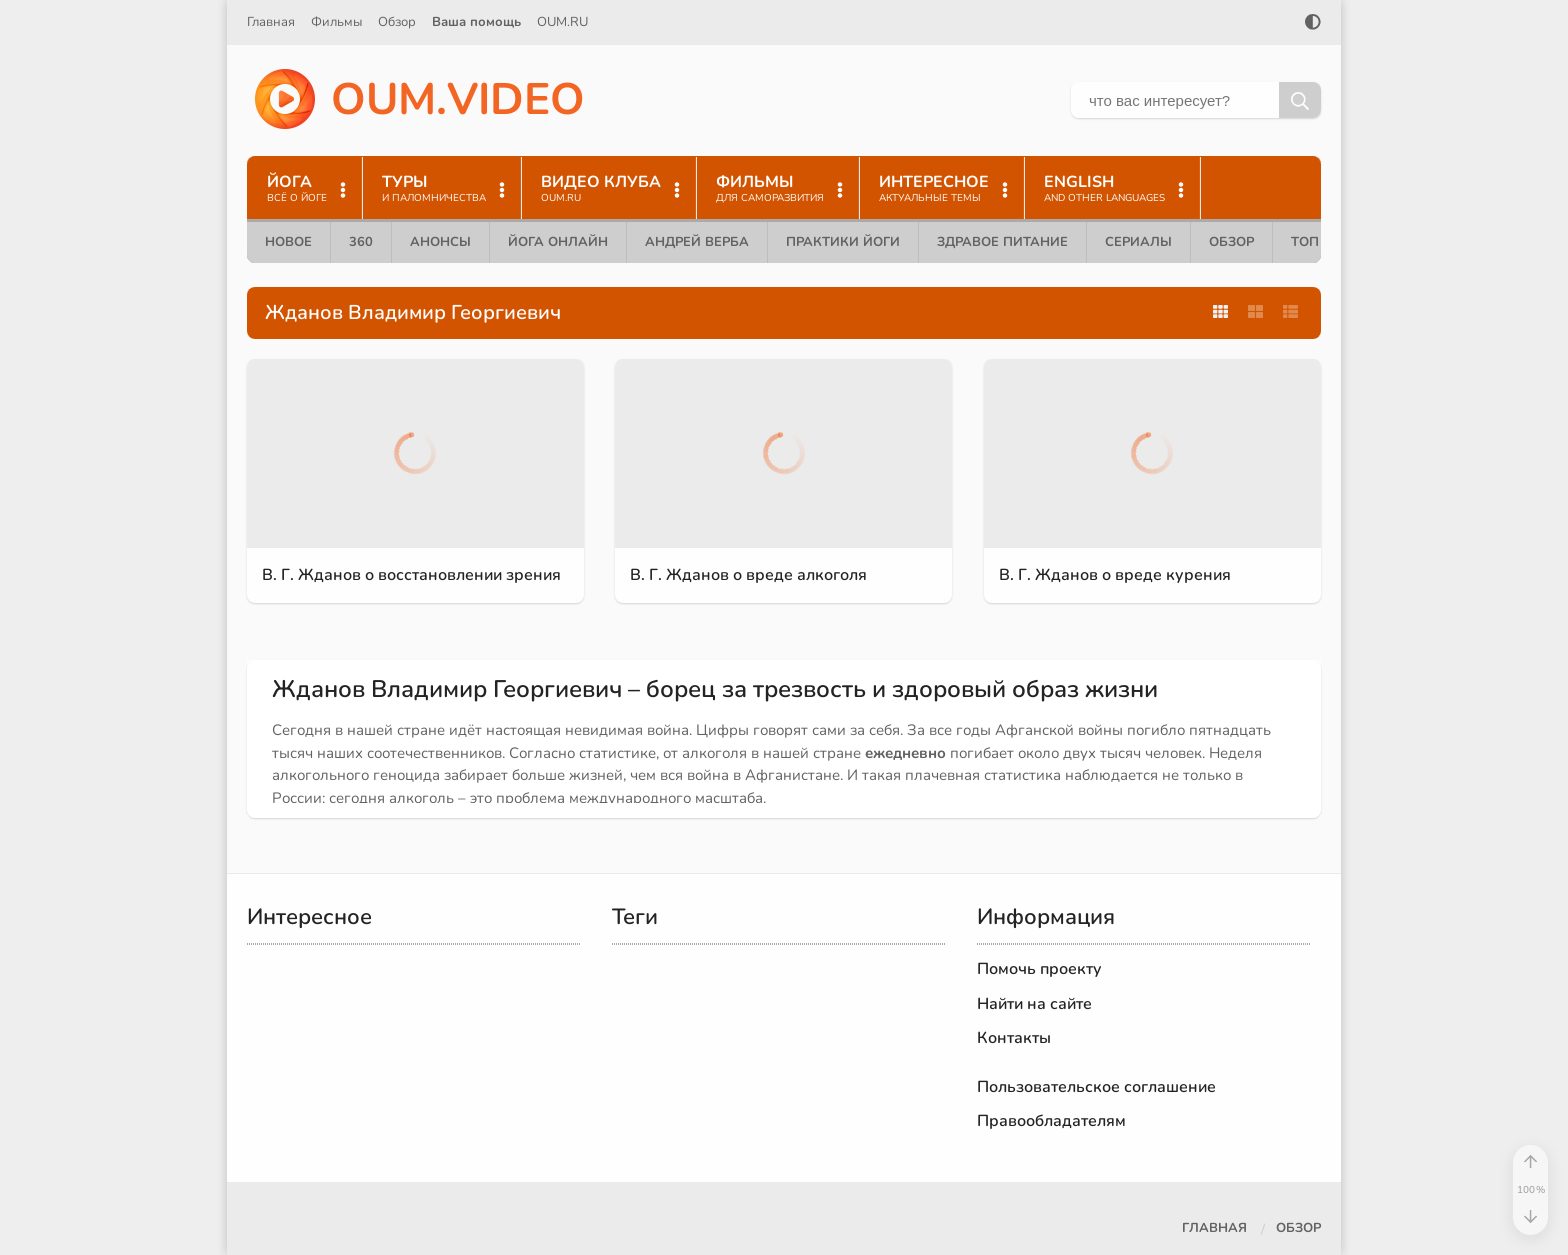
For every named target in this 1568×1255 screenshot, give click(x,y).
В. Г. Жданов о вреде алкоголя (748, 575)
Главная (271, 22)
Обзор (397, 22)
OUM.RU (562, 22)
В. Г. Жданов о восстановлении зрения (411, 575)
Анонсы (440, 242)
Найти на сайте (1034, 1004)
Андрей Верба (697, 242)
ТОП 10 (1315, 242)
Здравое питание (1002, 242)
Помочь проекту (1039, 969)
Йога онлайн (558, 242)
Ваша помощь (476, 22)
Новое (288, 242)
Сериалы (1138, 242)
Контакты (1014, 1038)
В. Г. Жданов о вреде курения (1115, 575)
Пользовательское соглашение (1096, 1087)
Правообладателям (1051, 1121)
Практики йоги (843, 242)
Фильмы (336, 22)
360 (361, 242)
